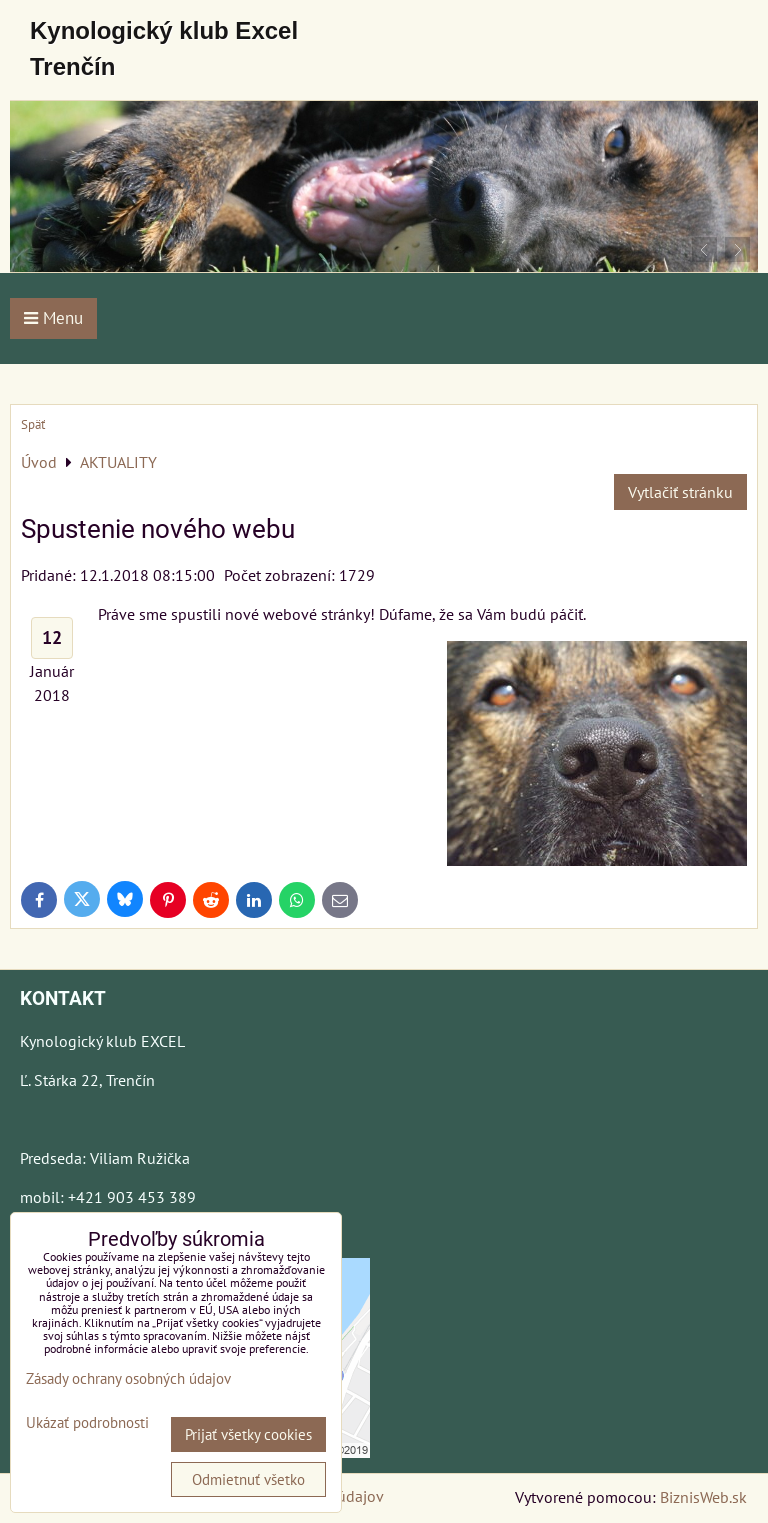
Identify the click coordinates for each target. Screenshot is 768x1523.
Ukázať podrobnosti (87, 1423)
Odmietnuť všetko (248, 1479)
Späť (33, 424)
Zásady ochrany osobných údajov (128, 1378)
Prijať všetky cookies (248, 1434)
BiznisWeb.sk (703, 1497)
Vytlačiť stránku (680, 492)
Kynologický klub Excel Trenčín (164, 48)
